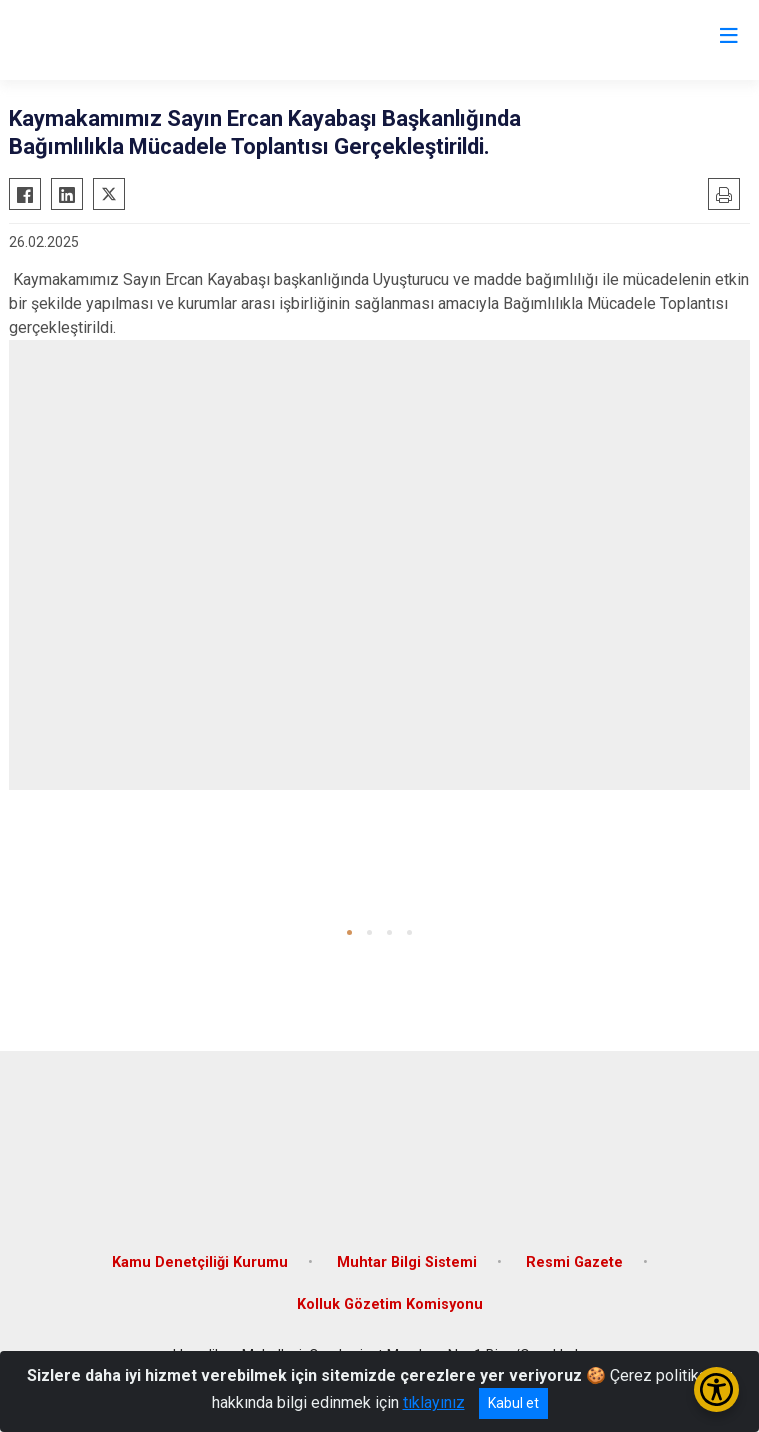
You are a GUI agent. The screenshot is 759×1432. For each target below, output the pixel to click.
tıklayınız (434, 1402)
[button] (349, 932)
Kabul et (513, 1403)
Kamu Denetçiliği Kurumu (200, 1262)
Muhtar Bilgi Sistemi (407, 1262)
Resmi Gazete (574, 1262)
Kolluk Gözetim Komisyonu (390, 1304)
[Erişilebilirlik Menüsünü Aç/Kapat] (716, 1389)
